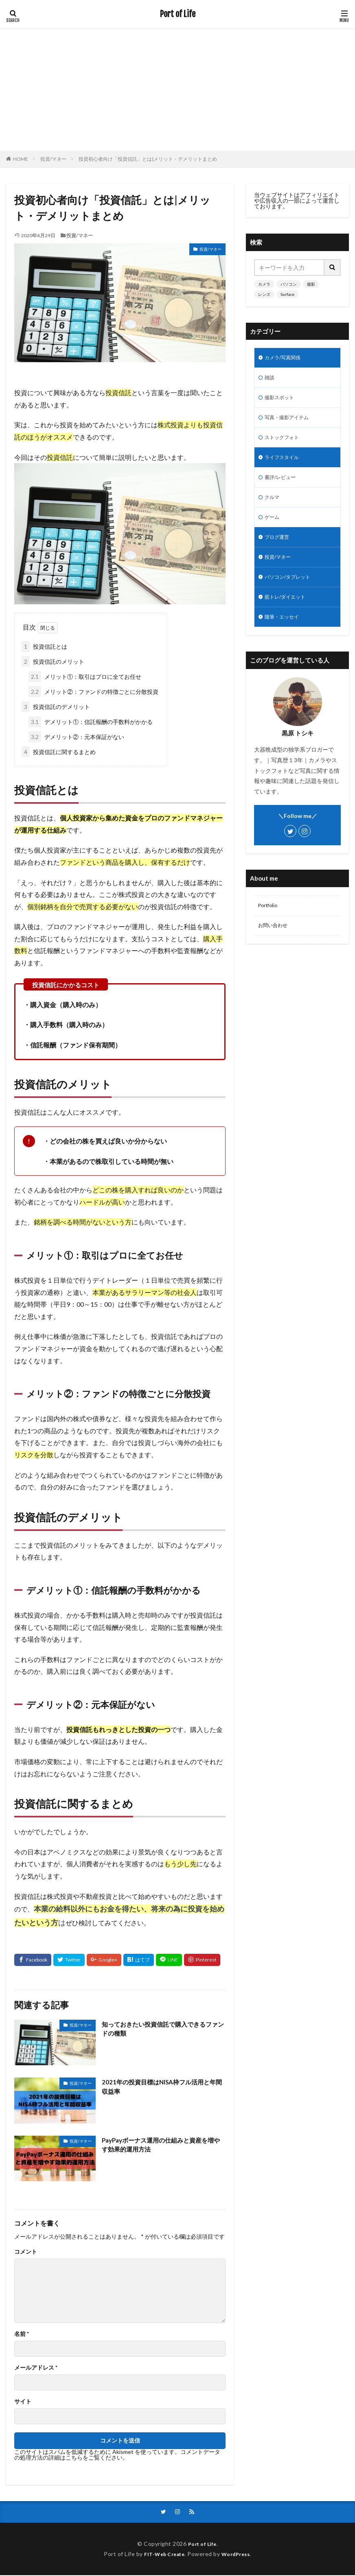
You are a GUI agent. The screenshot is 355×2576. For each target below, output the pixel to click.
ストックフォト (285, 443)
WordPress (238, 2554)
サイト (22, 2401)
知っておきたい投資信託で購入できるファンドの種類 (164, 2029)
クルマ (273, 506)
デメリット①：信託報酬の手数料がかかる (90, 721)
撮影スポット (282, 400)
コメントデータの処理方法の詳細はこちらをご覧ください (117, 2454)
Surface (287, 294)
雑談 (270, 379)
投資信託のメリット (53, 661)
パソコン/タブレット (291, 591)
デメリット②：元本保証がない (76, 736)
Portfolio (269, 922)
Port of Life (177, 14)
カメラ (264, 284)
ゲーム (273, 527)
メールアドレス (35, 2367)
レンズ (264, 294)
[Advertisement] (177, 90)
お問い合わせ (275, 943)
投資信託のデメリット (56, 706)
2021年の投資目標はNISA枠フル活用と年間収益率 (162, 2087)
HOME (20, 159)
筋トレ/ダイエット (288, 612)
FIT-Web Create (162, 2554)
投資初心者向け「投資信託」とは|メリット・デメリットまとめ (148, 159)
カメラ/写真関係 (286, 358)
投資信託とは (44, 646)
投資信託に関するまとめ (59, 751)
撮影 (311, 284)
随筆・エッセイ (285, 633)
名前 (21, 2334)
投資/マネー (53, 159)
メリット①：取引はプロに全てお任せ (84, 676)
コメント (25, 2252)
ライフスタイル (285, 464)
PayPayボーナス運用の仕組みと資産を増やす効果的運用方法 (162, 2145)
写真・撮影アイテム (290, 421)
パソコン (288, 284)
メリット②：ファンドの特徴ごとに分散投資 (93, 691)
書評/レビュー (283, 485)
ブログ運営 (279, 548)
